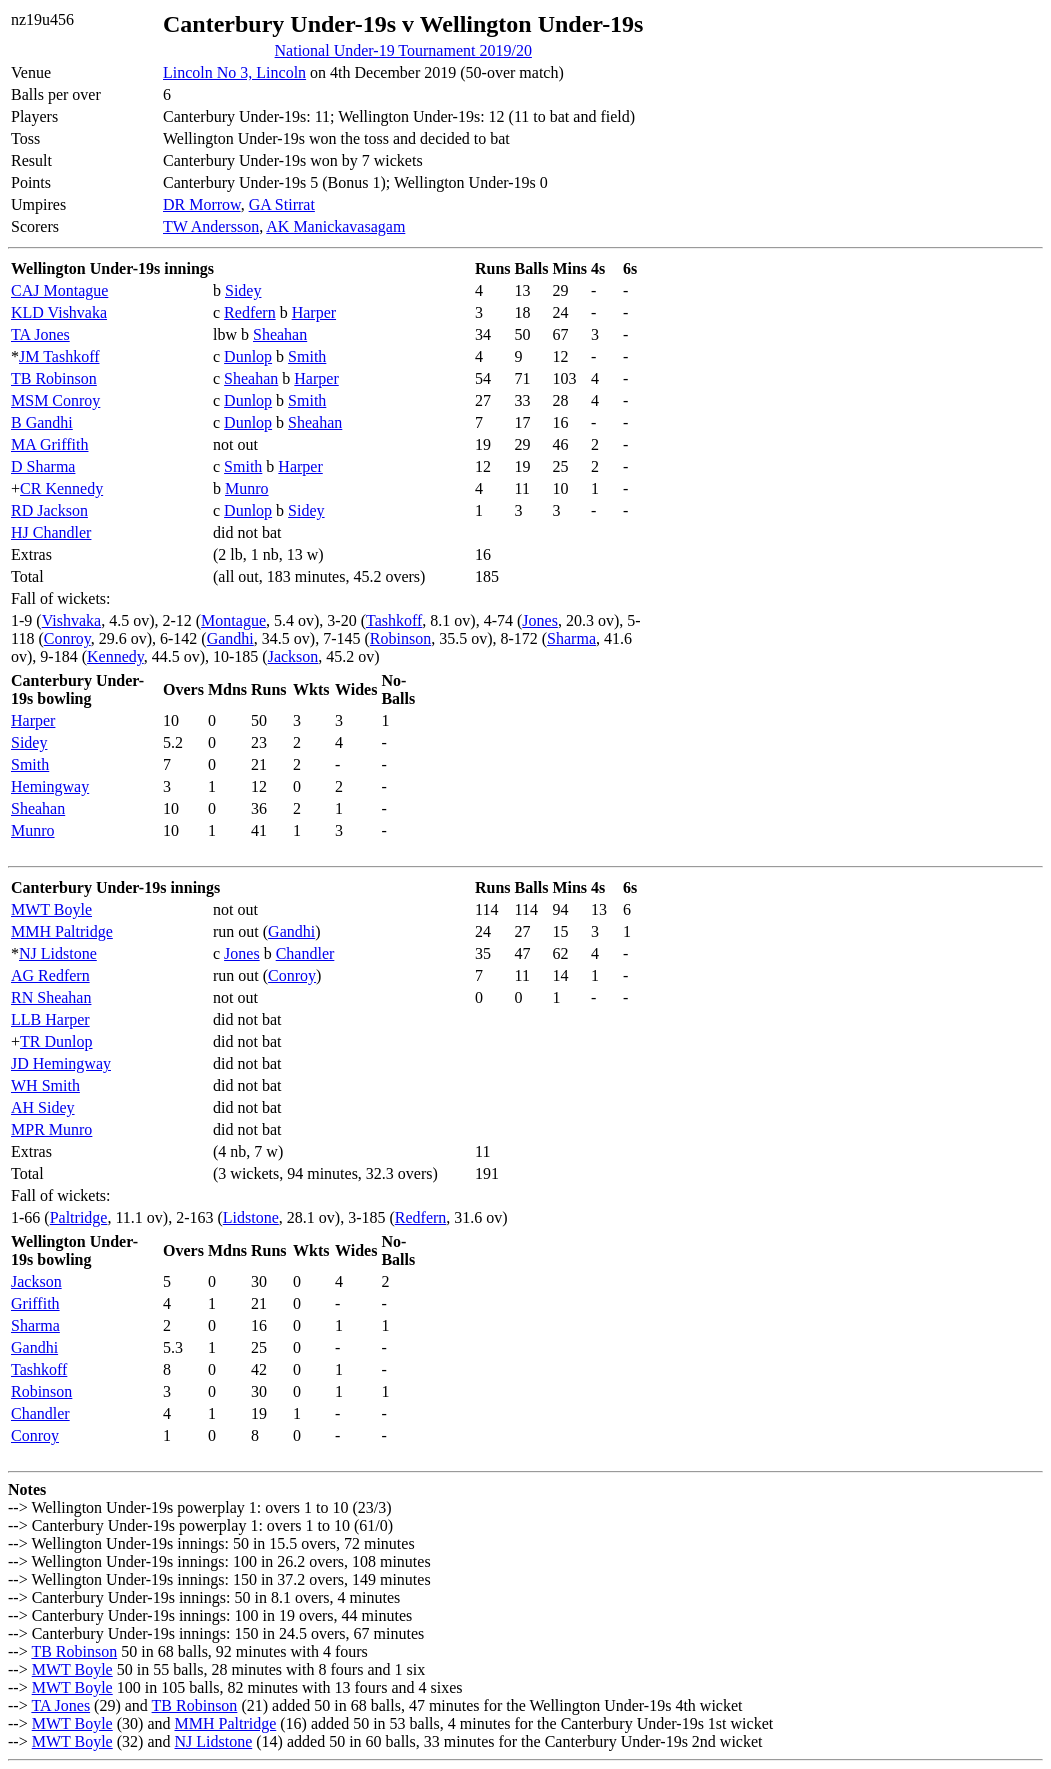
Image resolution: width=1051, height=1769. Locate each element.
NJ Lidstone (58, 953)
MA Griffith (49, 444)
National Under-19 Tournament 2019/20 (403, 50)
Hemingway (50, 786)
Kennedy (115, 656)
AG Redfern (50, 975)
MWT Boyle (51, 909)
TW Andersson (211, 226)
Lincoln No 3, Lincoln (234, 72)
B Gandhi (42, 422)
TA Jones (40, 334)
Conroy (67, 638)
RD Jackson (49, 510)
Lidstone (251, 1217)
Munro (247, 488)
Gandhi (230, 638)
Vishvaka (71, 620)
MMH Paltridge (62, 931)
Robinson (400, 638)
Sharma (571, 638)
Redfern (250, 312)
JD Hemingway (61, 1063)
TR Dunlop (56, 1041)
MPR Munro (51, 1129)
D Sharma (43, 466)
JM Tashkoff (59, 356)
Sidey (243, 290)
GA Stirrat (282, 204)
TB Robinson (54, 378)
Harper (314, 312)
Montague (233, 620)
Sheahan (280, 334)
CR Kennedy (61, 488)
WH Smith (45, 1085)
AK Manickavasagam (335, 226)
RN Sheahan (51, 997)
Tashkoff (394, 620)
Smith (307, 356)
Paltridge (79, 1217)
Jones (540, 620)
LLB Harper (50, 1019)
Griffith (35, 1303)
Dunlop (248, 356)
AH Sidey (43, 1107)
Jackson (293, 656)
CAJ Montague (59, 290)
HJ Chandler (51, 532)
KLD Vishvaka (59, 312)
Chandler (305, 953)
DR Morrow (202, 204)
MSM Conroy (55, 400)
